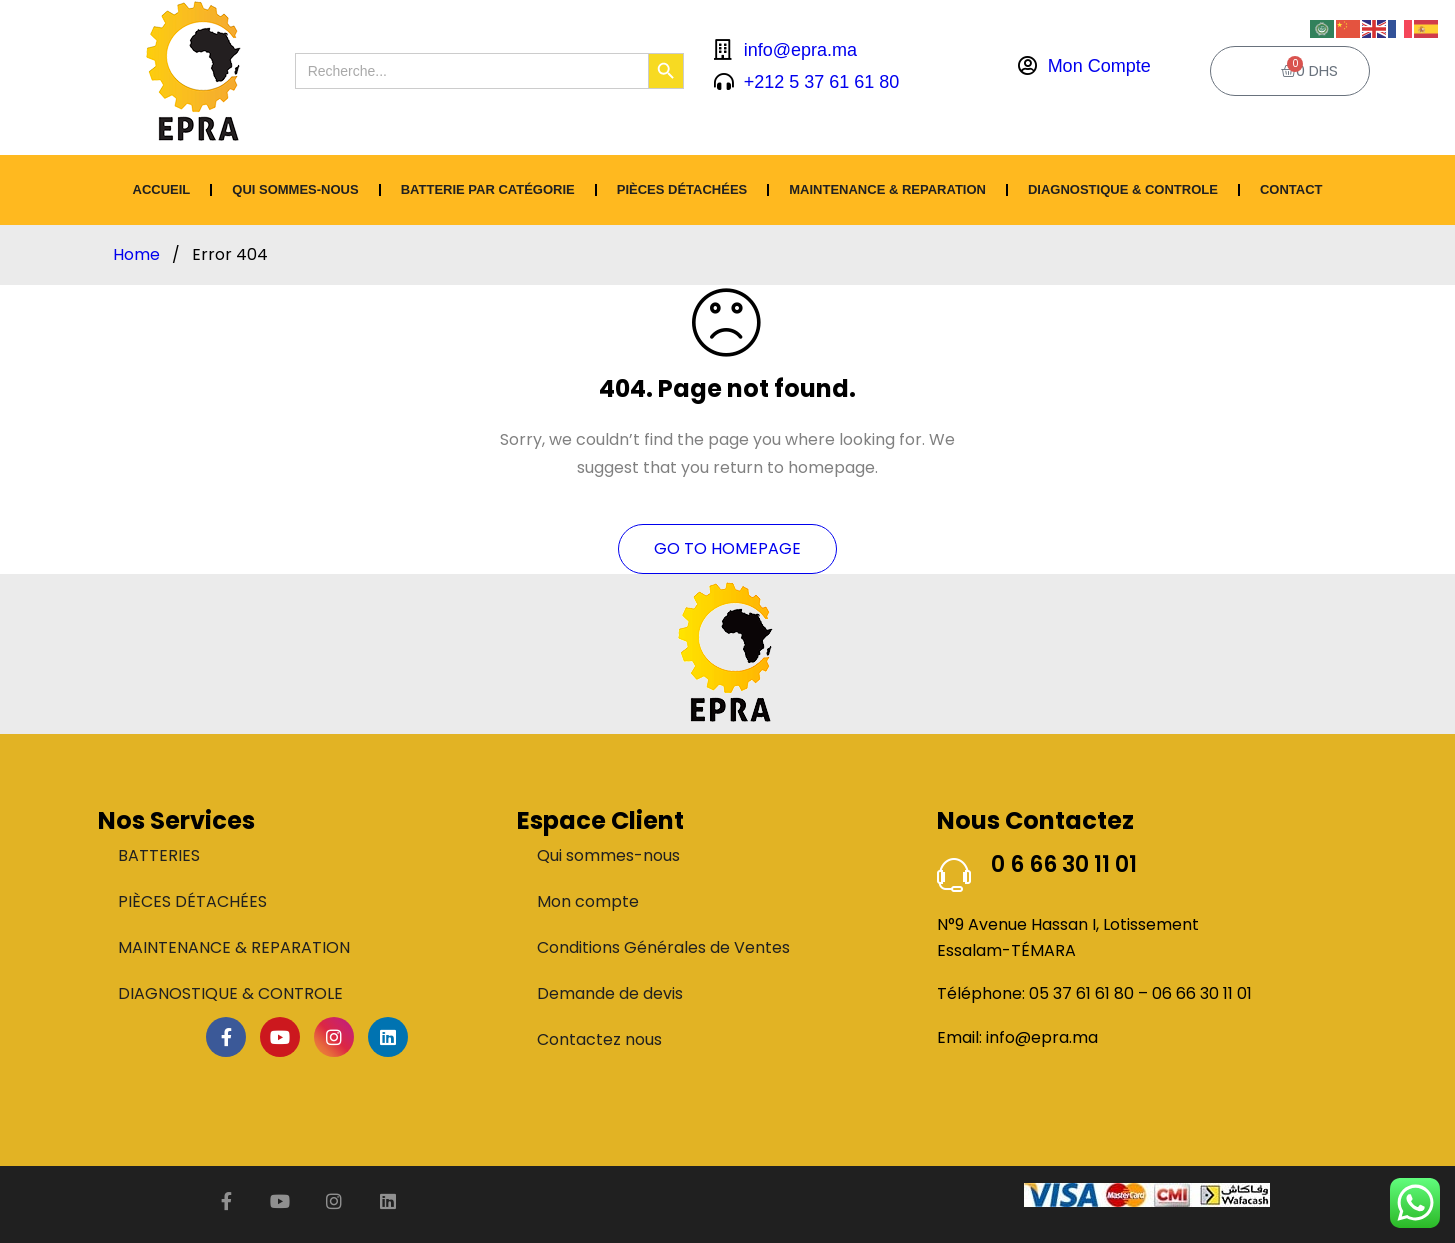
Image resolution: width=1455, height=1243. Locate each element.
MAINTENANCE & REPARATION (887, 189)
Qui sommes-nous (295, 189)
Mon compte (588, 901)
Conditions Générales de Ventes (663, 947)
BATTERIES (159, 855)
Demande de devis (610, 993)
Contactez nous (599, 1039)
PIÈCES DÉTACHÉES (682, 189)
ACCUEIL (162, 189)
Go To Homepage (727, 548)
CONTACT (1291, 189)
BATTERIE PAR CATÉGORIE (488, 189)
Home (136, 255)
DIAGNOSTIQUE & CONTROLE (1123, 189)
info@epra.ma (1042, 1037)
